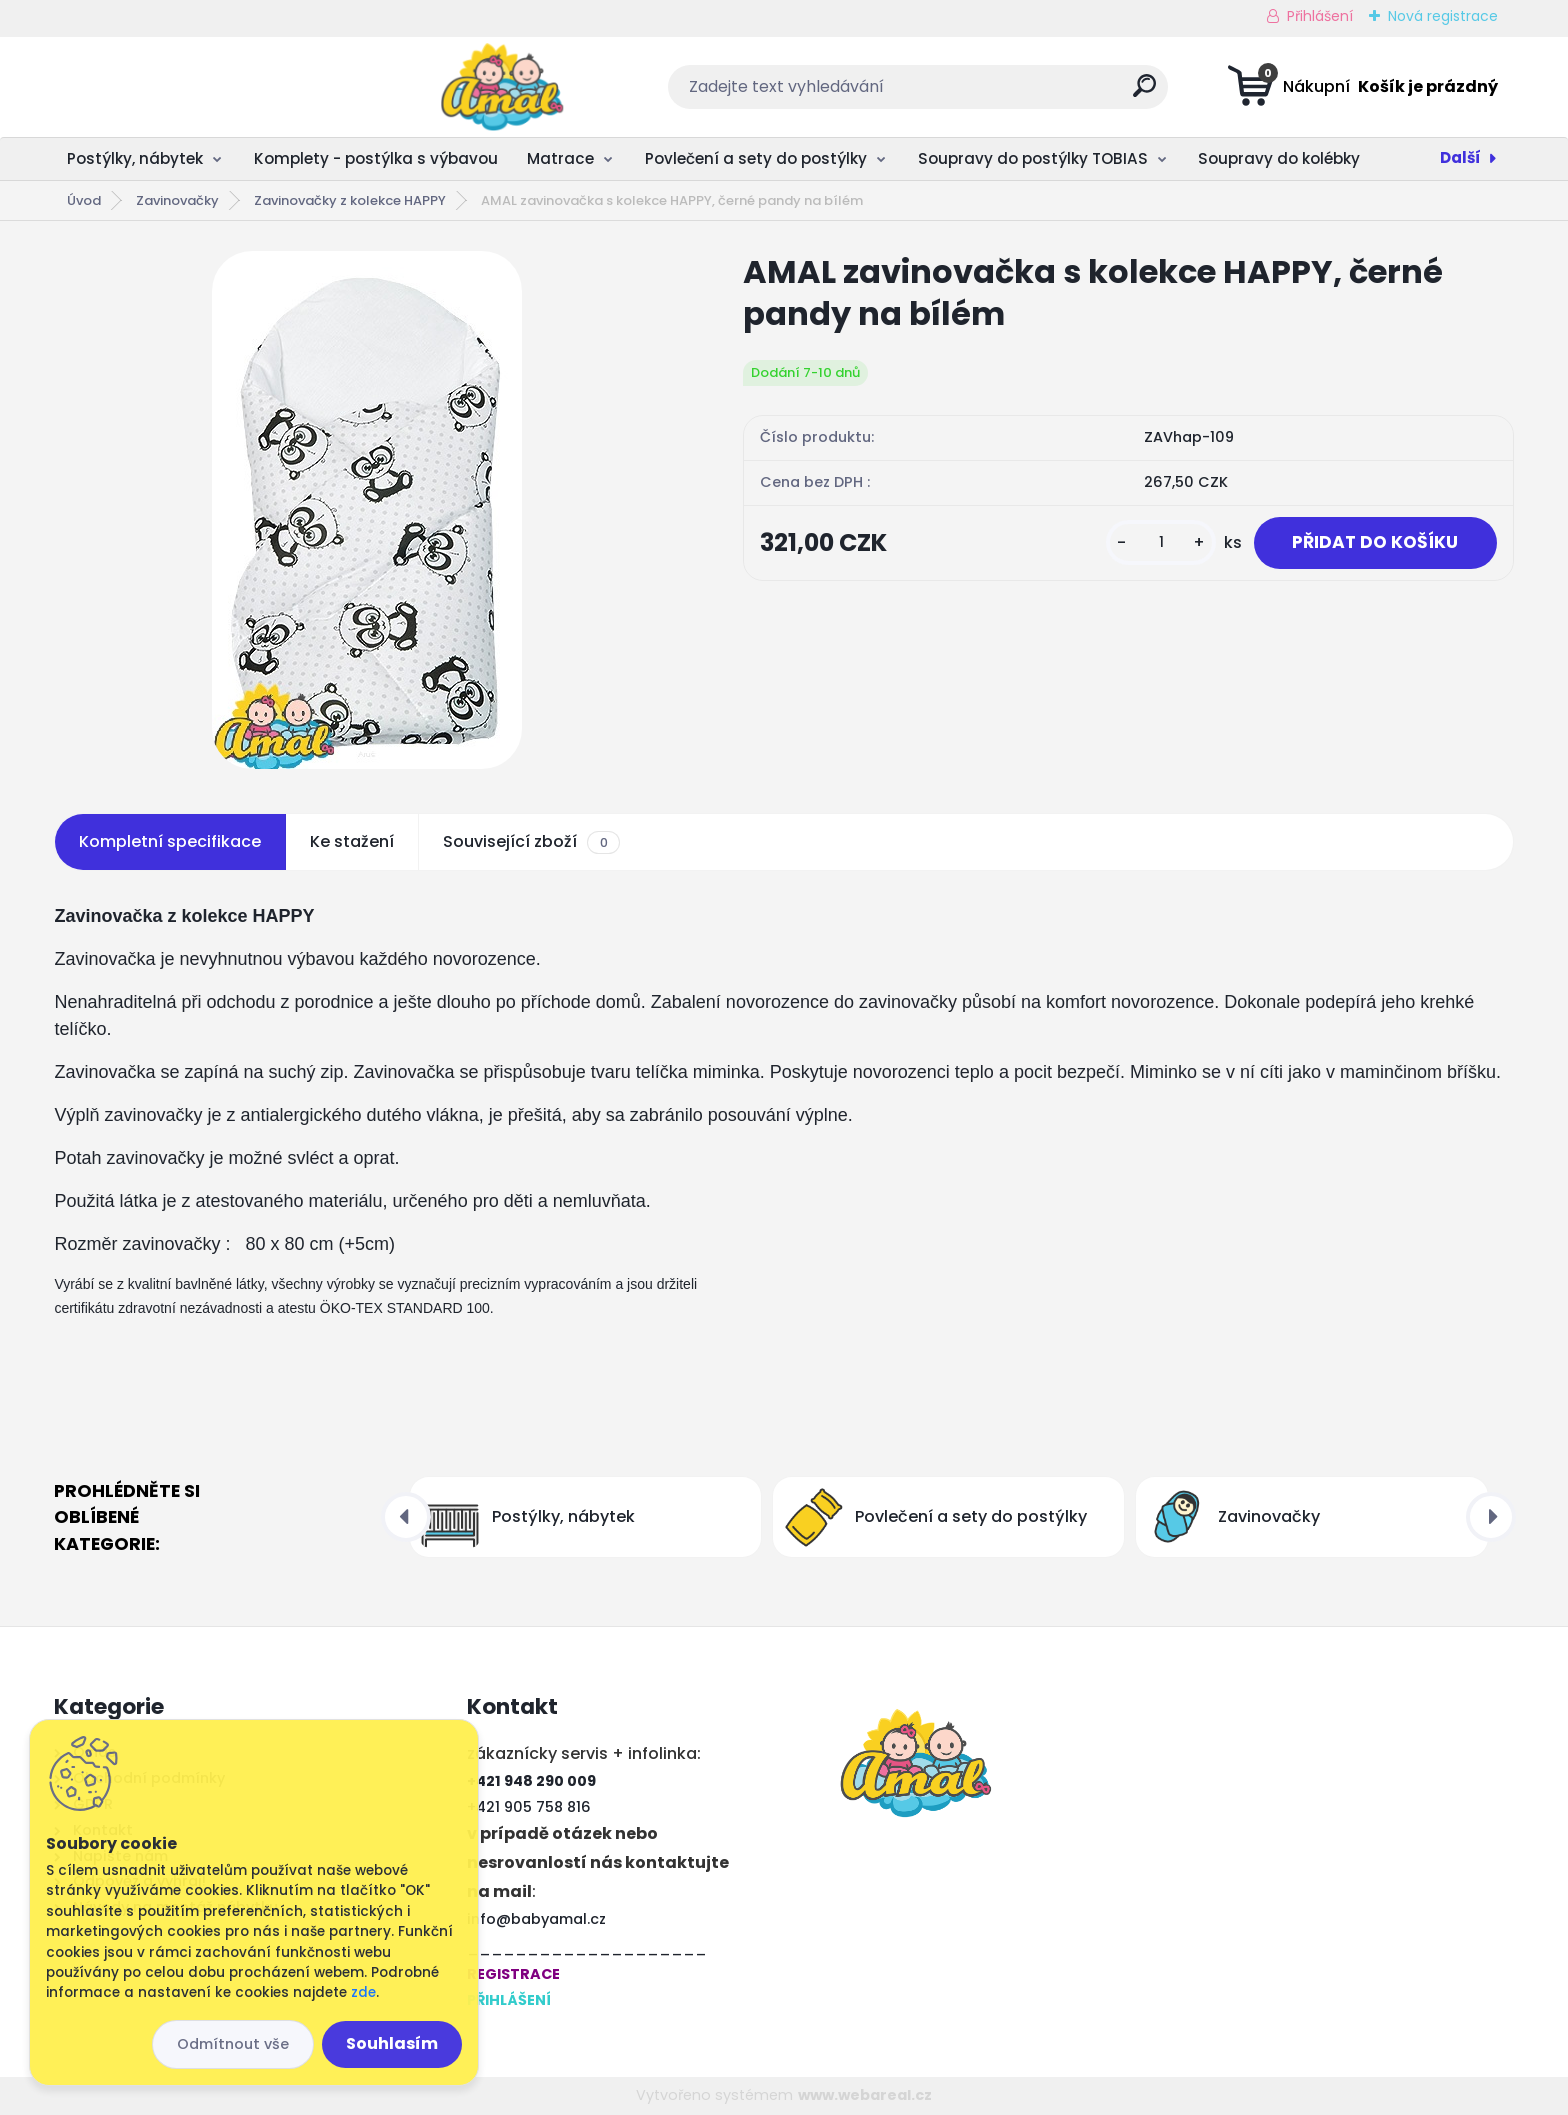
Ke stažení (352, 841)
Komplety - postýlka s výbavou (376, 158)
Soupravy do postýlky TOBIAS (1033, 158)
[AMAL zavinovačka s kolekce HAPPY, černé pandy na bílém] (367, 510)
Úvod (84, 200)
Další (1460, 157)
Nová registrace (1443, 16)
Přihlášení (1320, 16)
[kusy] (1155, 543)
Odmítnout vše (233, 2044)
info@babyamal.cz (536, 1919)
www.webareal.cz (865, 2095)
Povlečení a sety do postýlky (756, 158)
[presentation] (406, 1517)
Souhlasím (392, 2043)
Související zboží (531, 842)
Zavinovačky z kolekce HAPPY (350, 200)
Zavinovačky (177, 200)
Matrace (560, 158)
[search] (982, 93)
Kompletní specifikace (170, 841)
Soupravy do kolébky (1279, 158)
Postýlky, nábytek (135, 158)
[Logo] (176, 87)
